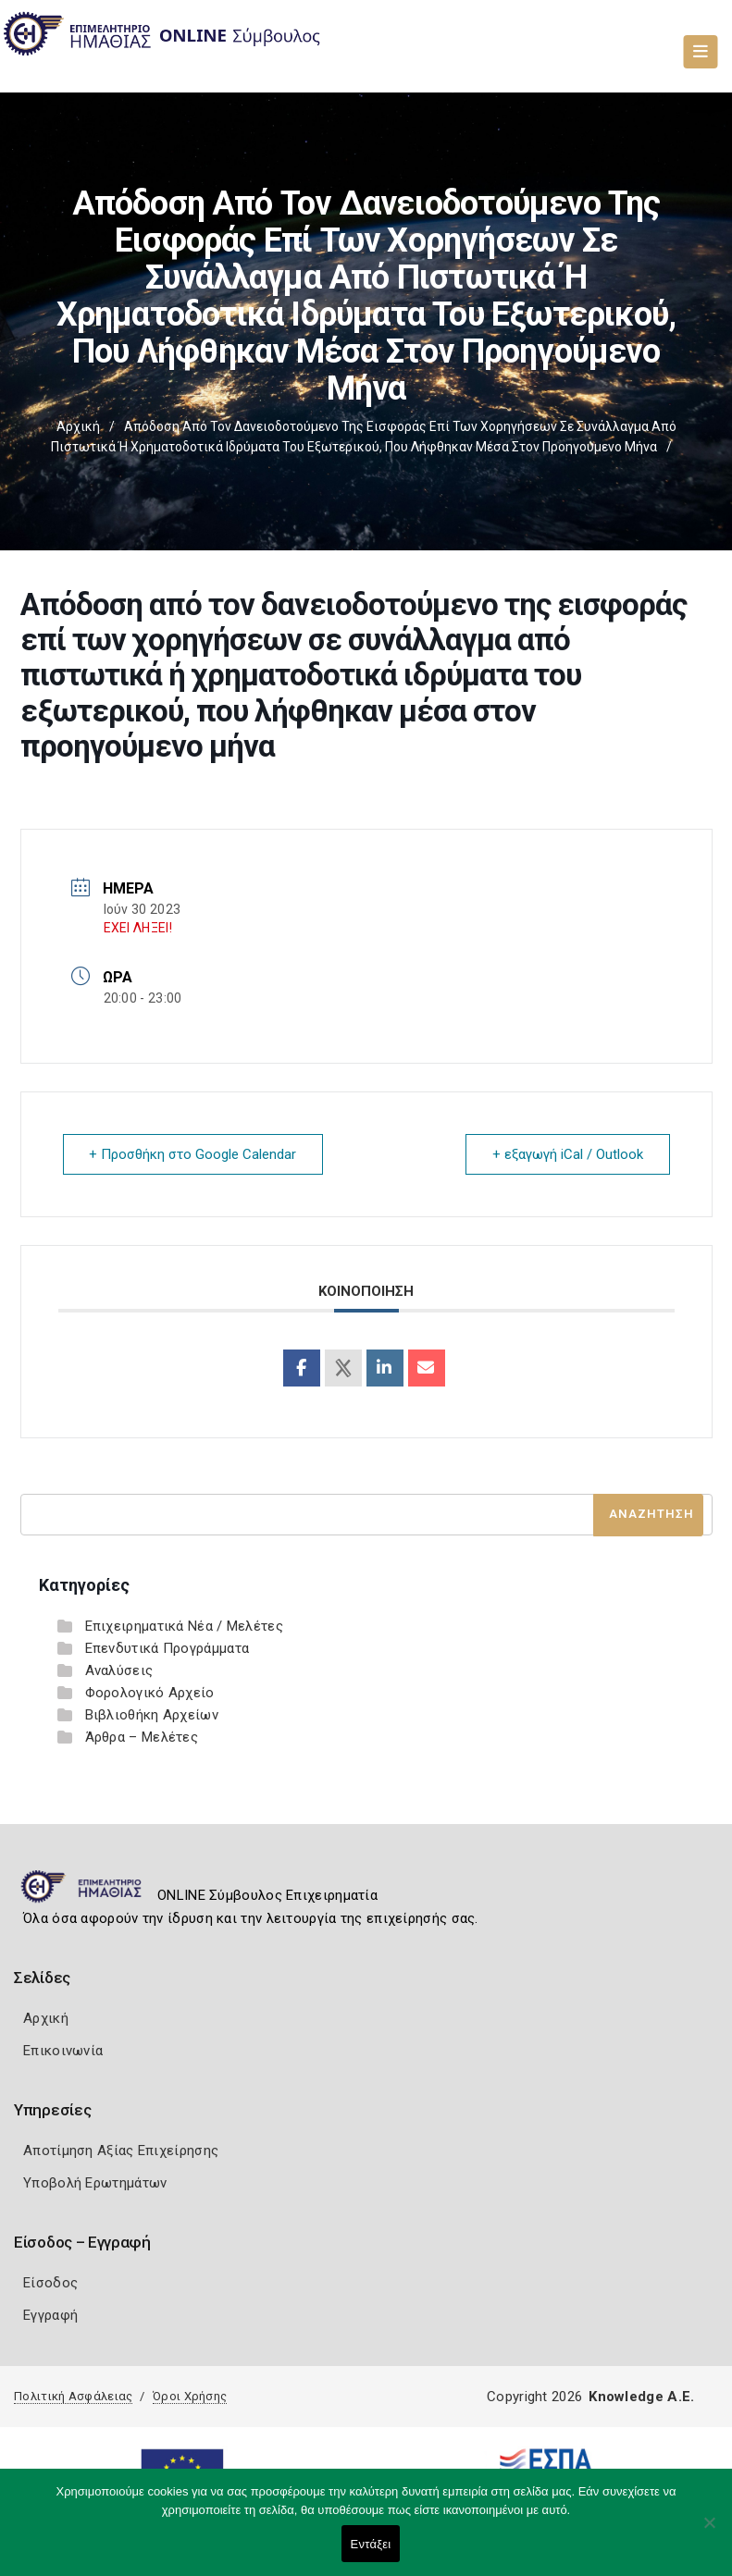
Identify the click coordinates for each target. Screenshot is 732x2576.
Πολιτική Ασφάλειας (73, 2396)
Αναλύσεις (119, 1670)
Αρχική (78, 426)
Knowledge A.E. (641, 2396)
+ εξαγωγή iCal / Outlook (567, 1154)
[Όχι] (709, 2531)
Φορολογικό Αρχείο (150, 1692)
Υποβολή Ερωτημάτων (95, 2183)
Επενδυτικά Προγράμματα (167, 1648)
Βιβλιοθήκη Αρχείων (151, 1715)
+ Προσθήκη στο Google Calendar (193, 1154)
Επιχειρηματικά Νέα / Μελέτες (184, 1626)
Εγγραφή (50, 2315)
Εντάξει (371, 2544)
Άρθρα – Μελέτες (142, 1737)
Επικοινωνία (63, 2050)
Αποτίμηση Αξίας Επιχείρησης (120, 2150)
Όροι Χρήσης (190, 2396)
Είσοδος (50, 2282)
